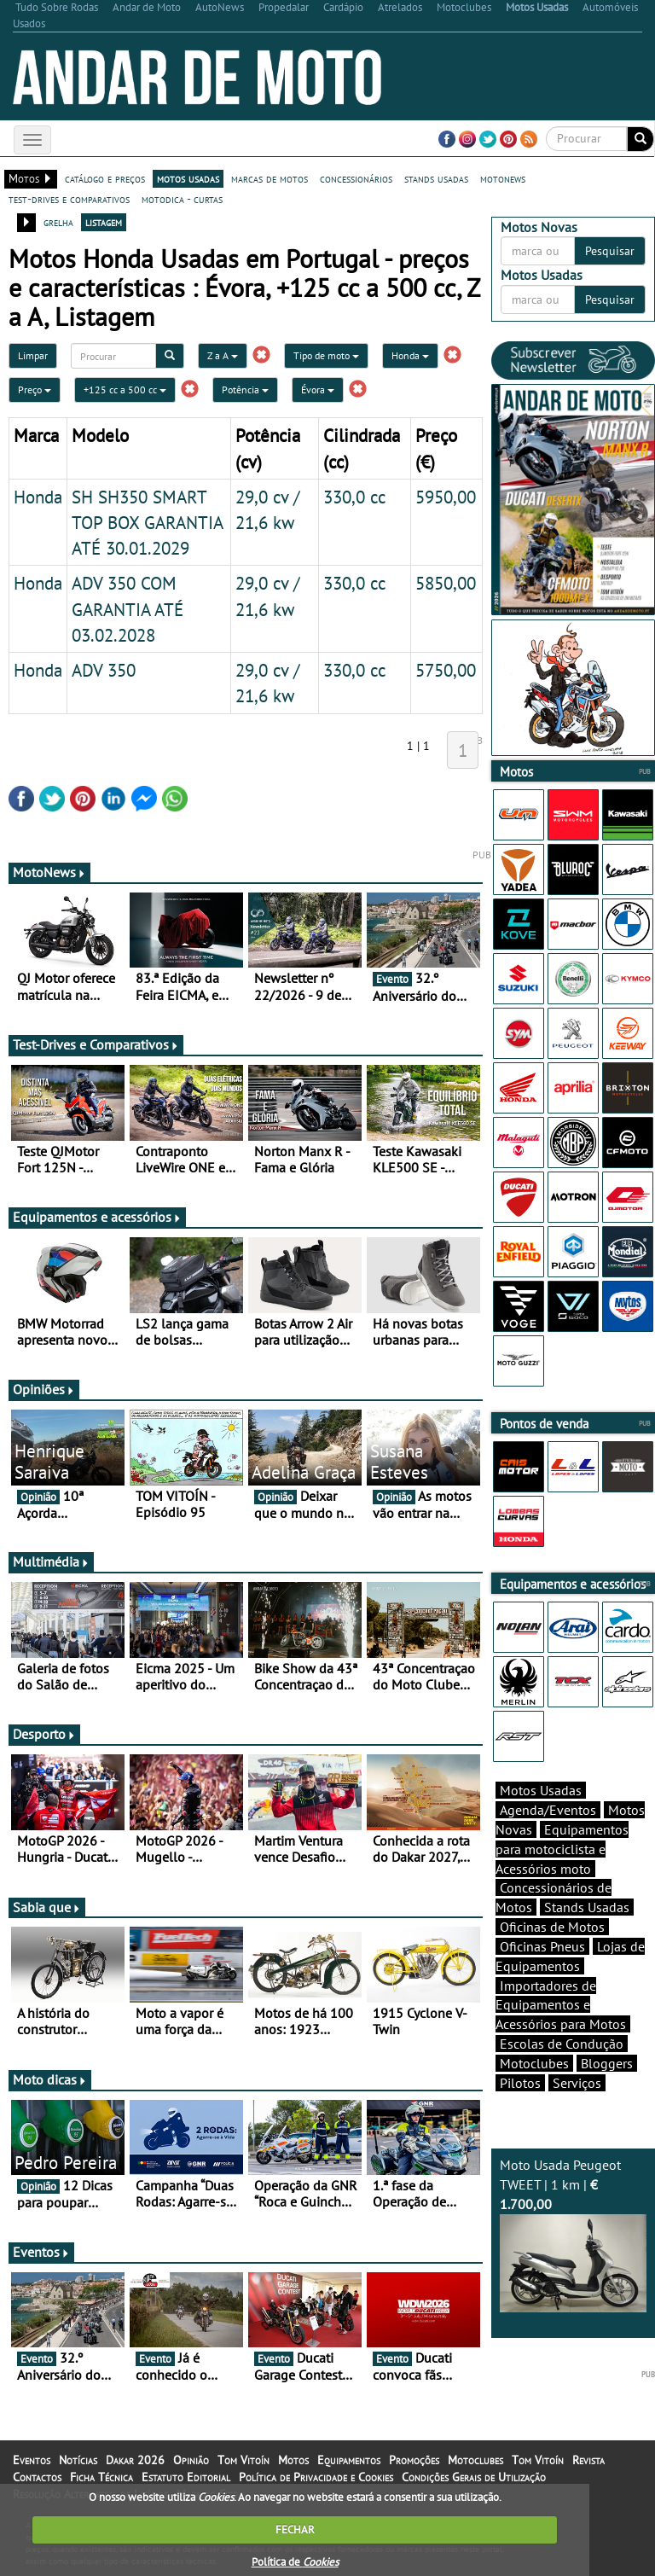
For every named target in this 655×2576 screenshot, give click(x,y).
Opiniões (44, 1389)
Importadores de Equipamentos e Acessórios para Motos (561, 2005)
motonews (502, 178)
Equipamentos (348, 2460)
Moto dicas (50, 2079)
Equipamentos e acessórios (97, 1216)
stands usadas (436, 178)
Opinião (191, 2460)
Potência (245, 389)
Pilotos (520, 2082)
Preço (34, 389)
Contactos (37, 2477)
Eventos (41, 2251)
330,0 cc (354, 497)
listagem (103, 222)
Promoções (414, 2460)
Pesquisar (610, 251)
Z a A (222, 355)
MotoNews (49, 872)
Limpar (33, 355)
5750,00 (445, 670)
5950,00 (445, 497)
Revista (588, 2460)
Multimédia (51, 1561)
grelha (58, 222)
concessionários (356, 178)
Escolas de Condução (561, 2043)
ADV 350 (104, 670)
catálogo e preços (105, 178)
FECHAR (295, 2529)
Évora (317, 389)
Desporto (44, 1733)
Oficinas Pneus (542, 1946)
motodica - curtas (182, 198)
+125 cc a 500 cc (125, 389)
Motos (293, 2460)
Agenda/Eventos (548, 1809)
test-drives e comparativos (69, 198)
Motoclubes (534, 2063)
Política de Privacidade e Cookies (316, 2477)
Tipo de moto (326, 355)
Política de (295, 2562)
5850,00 (445, 583)
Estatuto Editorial (186, 2477)
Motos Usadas (541, 1790)
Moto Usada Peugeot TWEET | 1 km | (573, 2233)
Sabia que (47, 1907)
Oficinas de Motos (552, 1926)
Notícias (78, 2460)
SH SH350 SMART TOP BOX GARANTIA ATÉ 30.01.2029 (147, 522)
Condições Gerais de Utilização (474, 2477)
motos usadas (188, 178)
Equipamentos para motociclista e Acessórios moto (562, 1849)
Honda (410, 355)
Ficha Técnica (101, 2477)
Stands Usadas (586, 1907)
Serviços (577, 2082)
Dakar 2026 (135, 2460)
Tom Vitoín (243, 2460)
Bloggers (607, 2063)
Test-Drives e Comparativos (96, 1044)
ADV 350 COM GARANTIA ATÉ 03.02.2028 (127, 608)
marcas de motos (269, 178)
